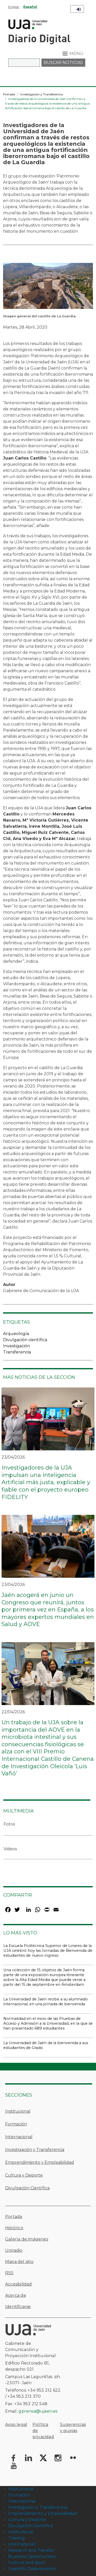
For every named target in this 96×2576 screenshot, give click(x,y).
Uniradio (14, 2250)
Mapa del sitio (19, 2261)
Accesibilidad (18, 2284)
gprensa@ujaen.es (37, 2411)
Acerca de (15, 2295)
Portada (9, 94)
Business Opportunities (32, 2556)
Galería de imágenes (26, 2239)
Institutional (20, 2531)
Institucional (17, 2111)
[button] (48, 287)
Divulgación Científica (27, 2188)
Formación (16, 2124)
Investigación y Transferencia (41, 94)
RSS (9, 2272)
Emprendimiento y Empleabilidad (39, 2162)
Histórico (14, 2227)
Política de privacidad (43, 2430)
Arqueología (16, 1333)
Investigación (16, 1345)
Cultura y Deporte (24, 2175)
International (21, 2544)
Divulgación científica (25, 1339)
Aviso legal (16, 2424)
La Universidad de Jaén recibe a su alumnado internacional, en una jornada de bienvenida (45, 2001)
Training (16, 2538)
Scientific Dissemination (32, 2568)
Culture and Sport (27, 2562)
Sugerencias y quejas (73, 2427)
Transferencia (17, 1352)
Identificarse (18, 2306)
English (13, 7)
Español (30, 7)
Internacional (19, 2136)
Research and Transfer (31, 2550)
